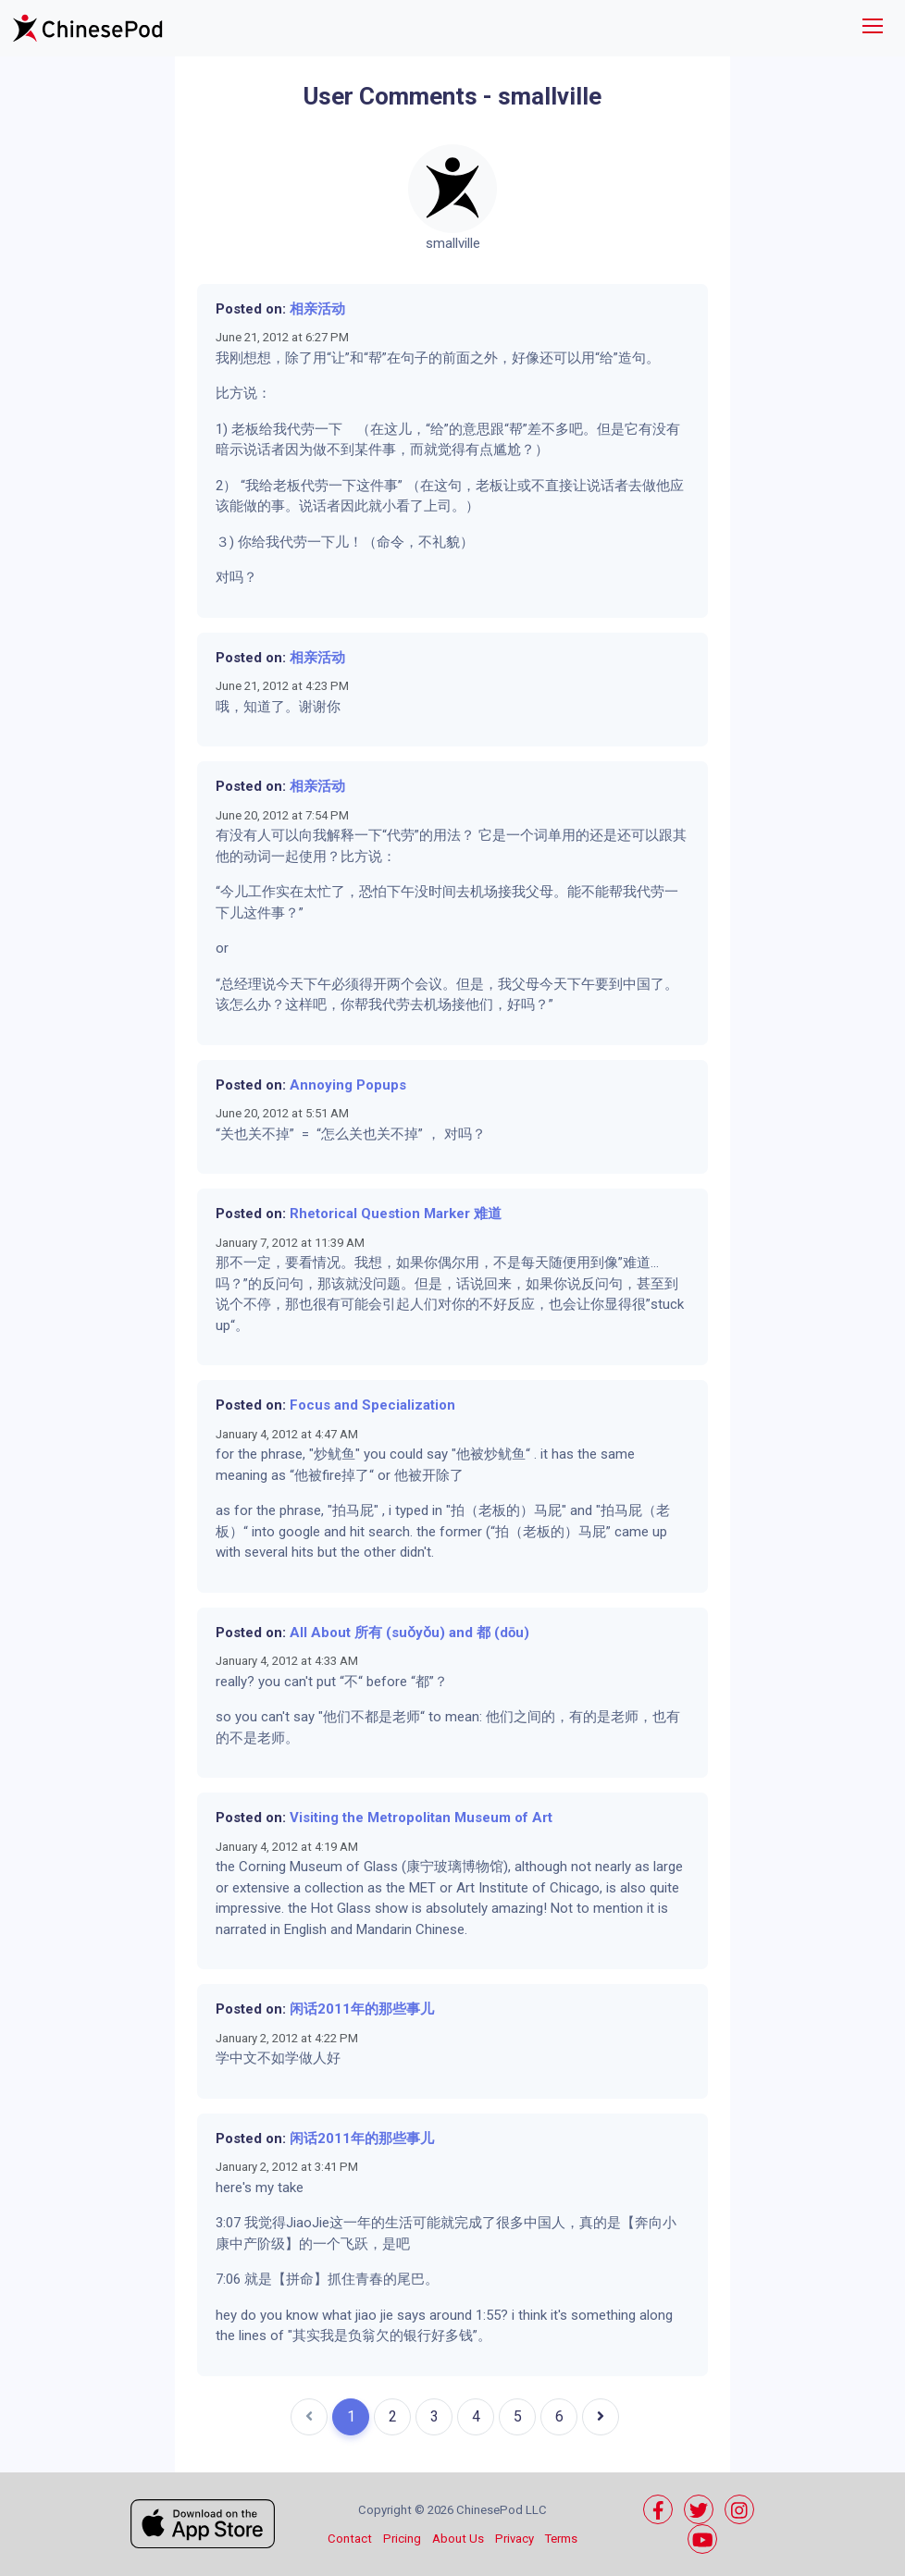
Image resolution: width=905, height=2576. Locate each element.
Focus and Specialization (372, 1405)
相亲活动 (317, 309)
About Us (458, 2538)
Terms (561, 2538)
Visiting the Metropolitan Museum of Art (421, 1817)
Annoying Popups (348, 1085)
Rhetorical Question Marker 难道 (396, 1213)
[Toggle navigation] (872, 28)
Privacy (514, 2538)
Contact (350, 2538)
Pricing (402, 2538)
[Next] (600, 2416)
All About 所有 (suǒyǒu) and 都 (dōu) (409, 1632)
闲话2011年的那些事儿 (362, 2009)
